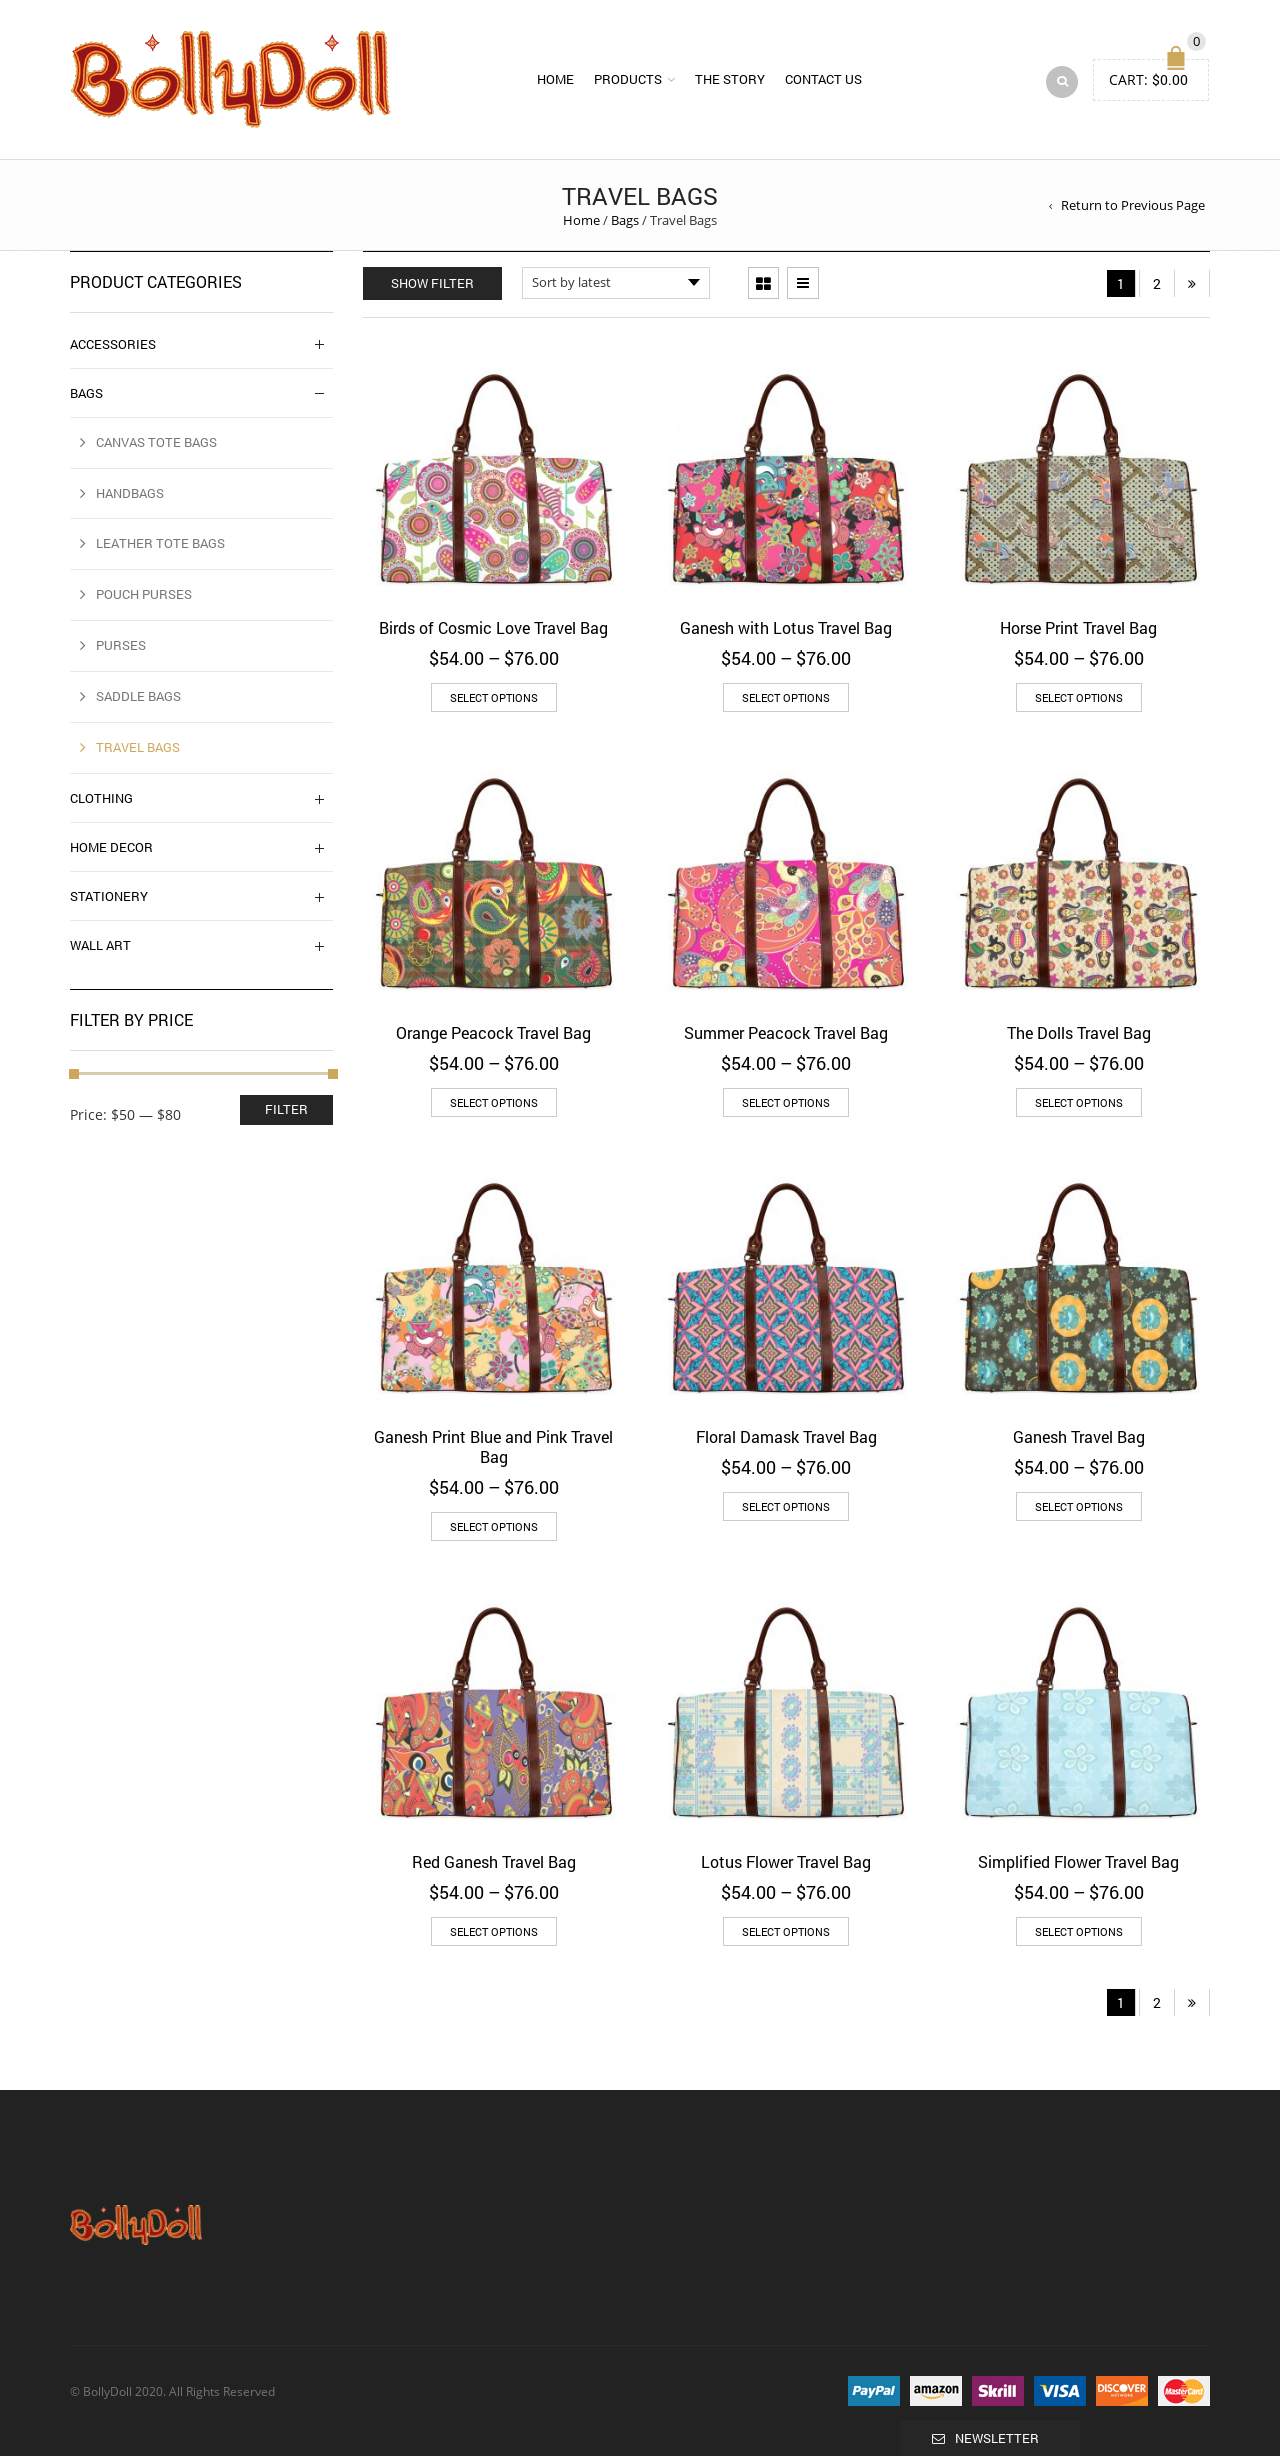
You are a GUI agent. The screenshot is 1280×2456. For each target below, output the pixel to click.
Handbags (130, 493)
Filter (286, 1109)
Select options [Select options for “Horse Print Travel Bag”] (1079, 697)
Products (628, 79)
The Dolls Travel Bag (1079, 1032)
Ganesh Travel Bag (1079, 1436)
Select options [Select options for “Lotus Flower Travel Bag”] (786, 1931)
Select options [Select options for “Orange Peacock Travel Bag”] (494, 1102)
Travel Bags (138, 747)
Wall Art (100, 945)
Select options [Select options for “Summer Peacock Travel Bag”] (786, 1102)
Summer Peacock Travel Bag (786, 1032)
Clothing (101, 798)
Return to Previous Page (1133, 205)
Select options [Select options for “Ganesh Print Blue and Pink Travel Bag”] (494, 1526)
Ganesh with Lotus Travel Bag (786, 627)
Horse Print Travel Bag (1078, 627)
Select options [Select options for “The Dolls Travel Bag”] (1079, 1102)
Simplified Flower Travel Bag (1078, 1861)
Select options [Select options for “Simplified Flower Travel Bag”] (1079, 1931)
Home (555, 79)
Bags (625, 220)
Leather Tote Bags (160, 543)
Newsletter (997, 2438)
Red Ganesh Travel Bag (494, 1861)
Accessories (113, 344)
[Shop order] (616, 283)
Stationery (109, 896)
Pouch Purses (144, 594)
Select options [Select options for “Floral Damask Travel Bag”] (786, 1506)
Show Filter (432, 283)
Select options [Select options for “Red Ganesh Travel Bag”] (494, 1931)
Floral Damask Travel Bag (786, 1436)
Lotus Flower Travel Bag (786, 1861)
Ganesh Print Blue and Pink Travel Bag (493, 1446)
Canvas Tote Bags (156, 442)
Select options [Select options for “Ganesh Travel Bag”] (1079, 1506)
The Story (730, 79)
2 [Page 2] (1157, 283)
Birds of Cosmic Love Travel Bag (493, 627)
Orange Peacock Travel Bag (493, 1032)
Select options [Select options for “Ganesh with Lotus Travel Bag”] (786, 697)
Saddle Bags (138, 696)
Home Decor (111, 847)
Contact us (823, 79)
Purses (121, 645)
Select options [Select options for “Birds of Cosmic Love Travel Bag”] (494, 697)
